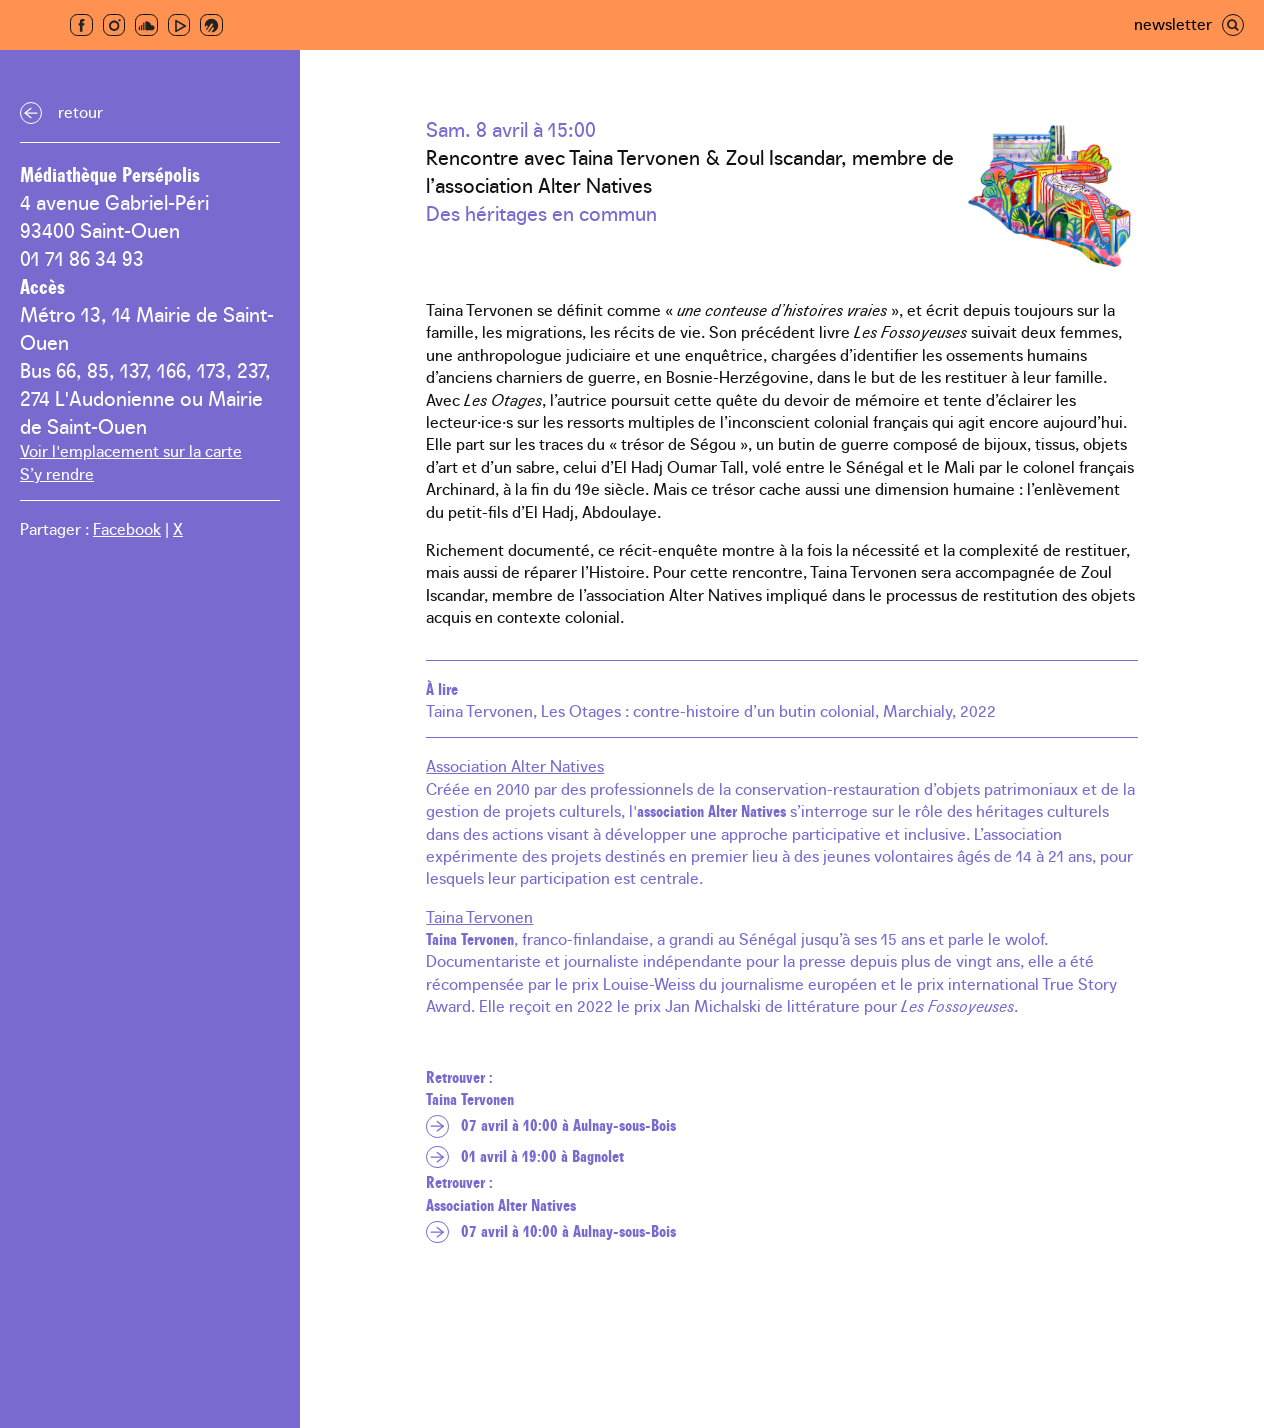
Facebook (127, 528)
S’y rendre (57, 473)
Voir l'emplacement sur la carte (131, 450)
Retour (80, 111)
